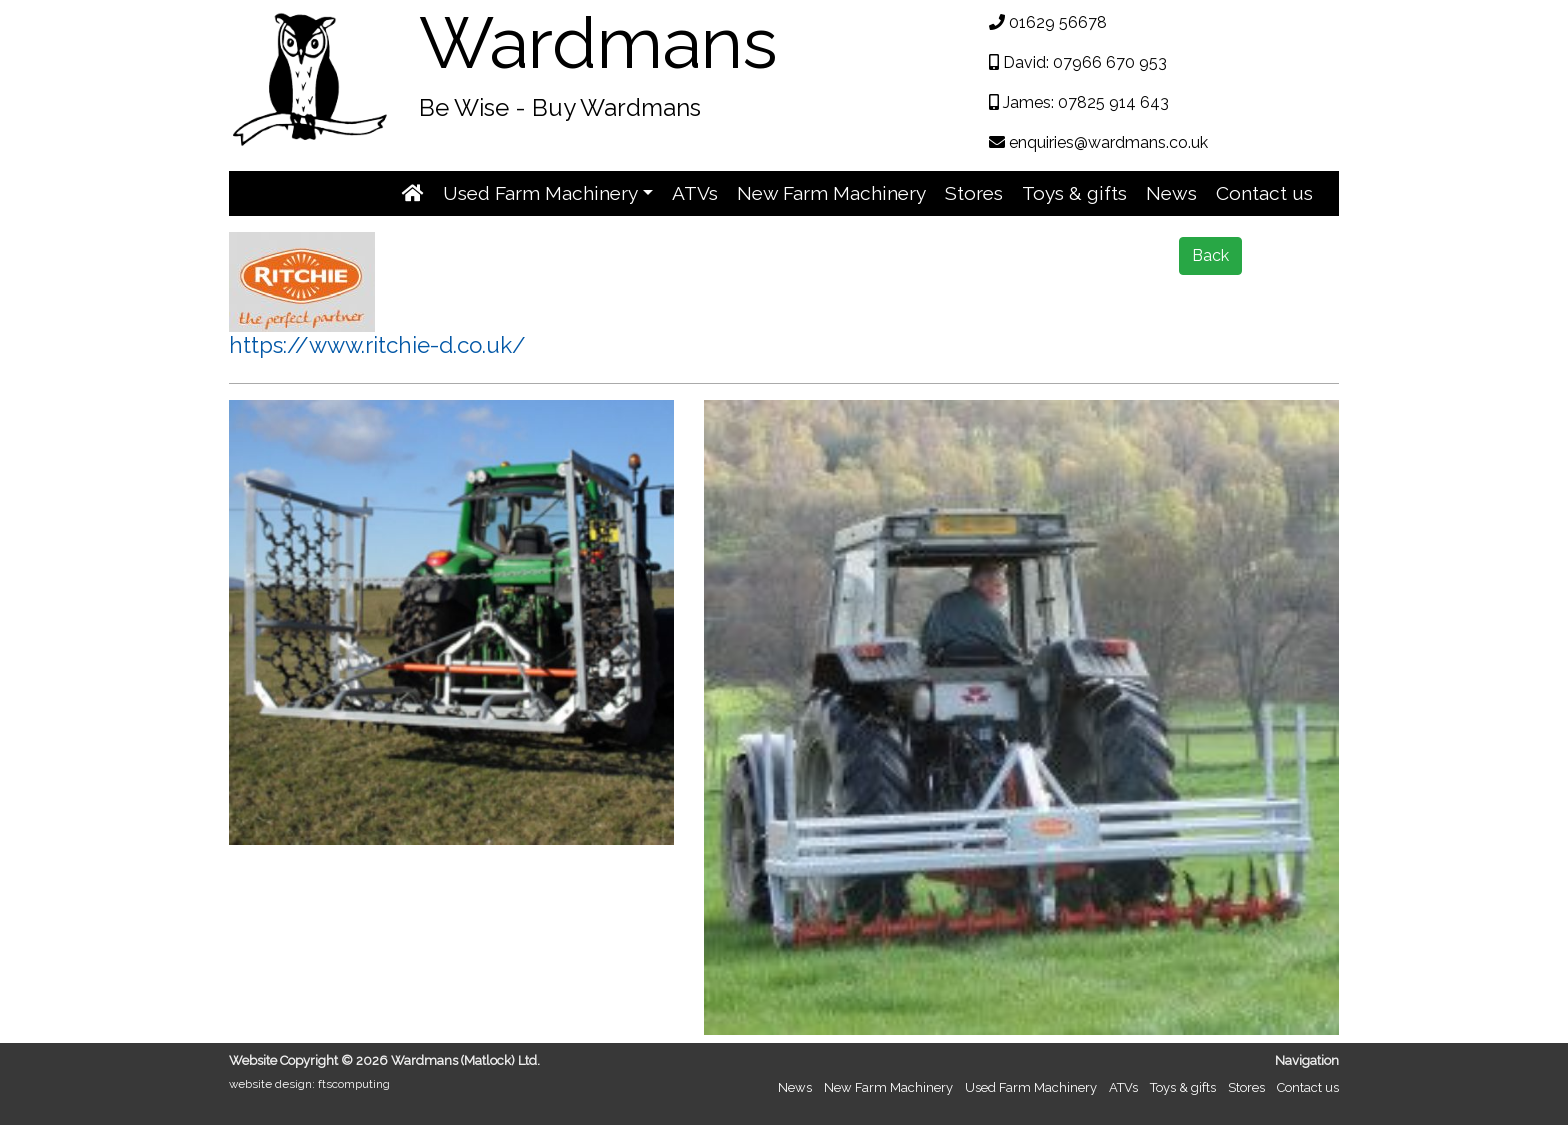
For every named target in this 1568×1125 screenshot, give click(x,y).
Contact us (1264, 193)
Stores (974, 193)
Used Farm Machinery (1031, 1087)
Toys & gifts (1074, 193)
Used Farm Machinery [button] (540, 193)
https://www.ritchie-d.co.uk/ (377, 345)
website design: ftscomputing (309, 1084)
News (1171, 193)
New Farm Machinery (831, 193)
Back (1210, 255)
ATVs (695, 193)
